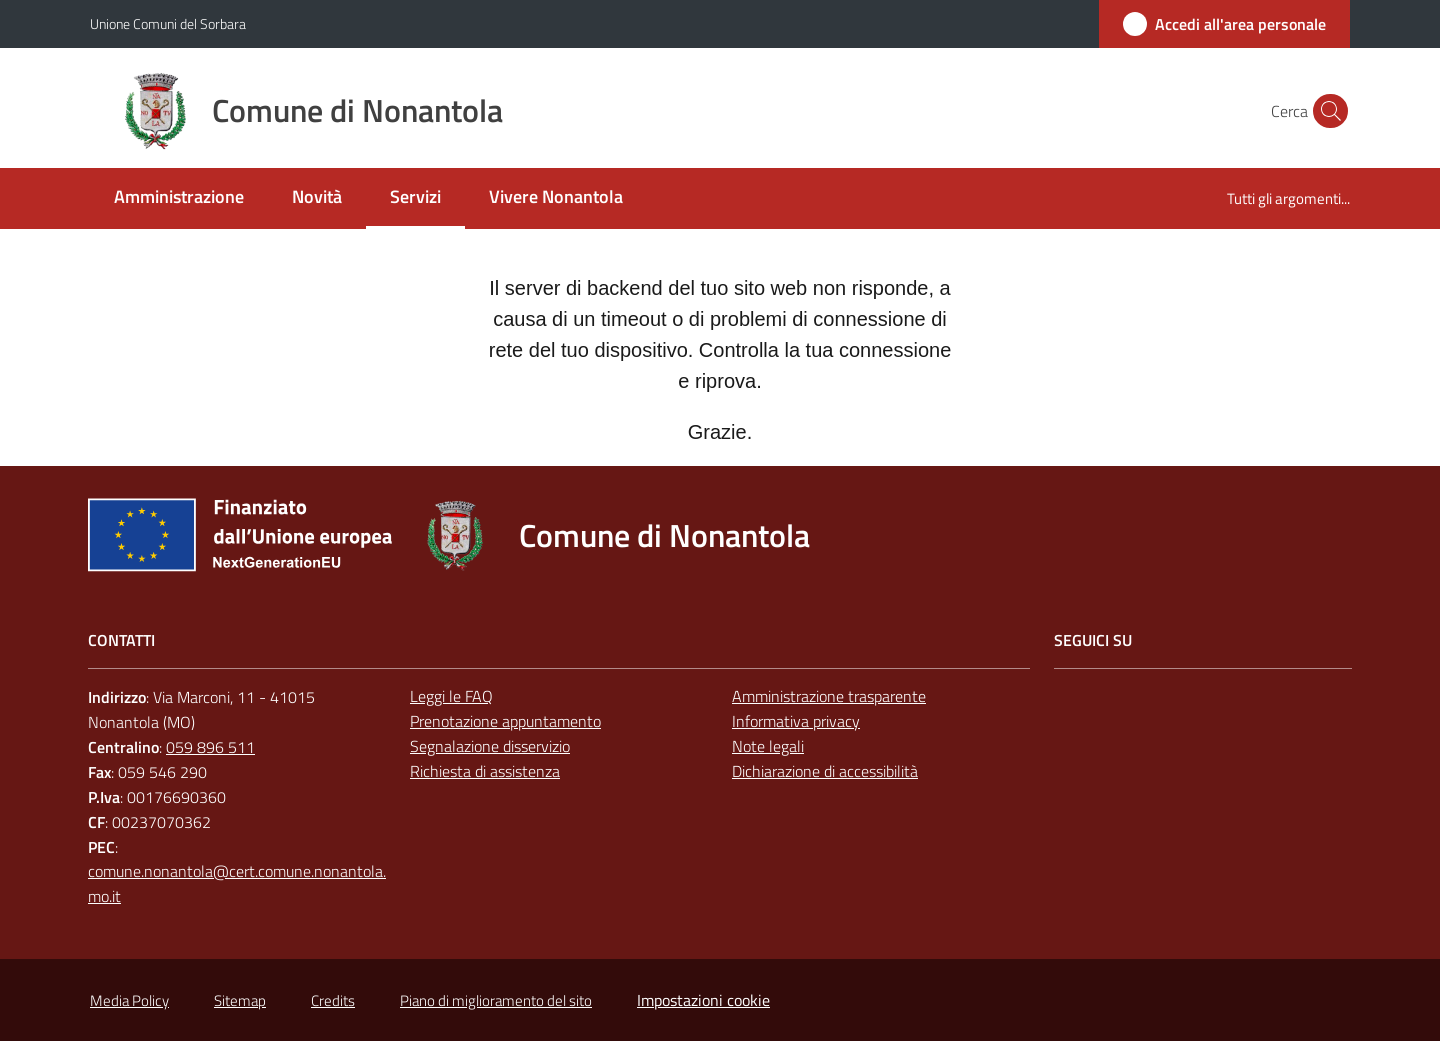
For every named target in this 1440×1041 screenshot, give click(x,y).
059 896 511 (210, 747)
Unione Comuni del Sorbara (168, 23)
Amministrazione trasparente (829, 696)
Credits (333, 1000)
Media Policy (129, 1000)
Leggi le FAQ (451, 696)
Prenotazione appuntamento (505, 721)
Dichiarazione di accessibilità (825, 771)
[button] (1326, 111)
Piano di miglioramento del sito (496, 1000)
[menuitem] (179, 198)
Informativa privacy (796, 721)
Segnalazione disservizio (490, 746)
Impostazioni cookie (703, 1000)
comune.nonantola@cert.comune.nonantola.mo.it (237, 883)
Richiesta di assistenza (485, 771)
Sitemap (240, 1000)
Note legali (768, 746)
